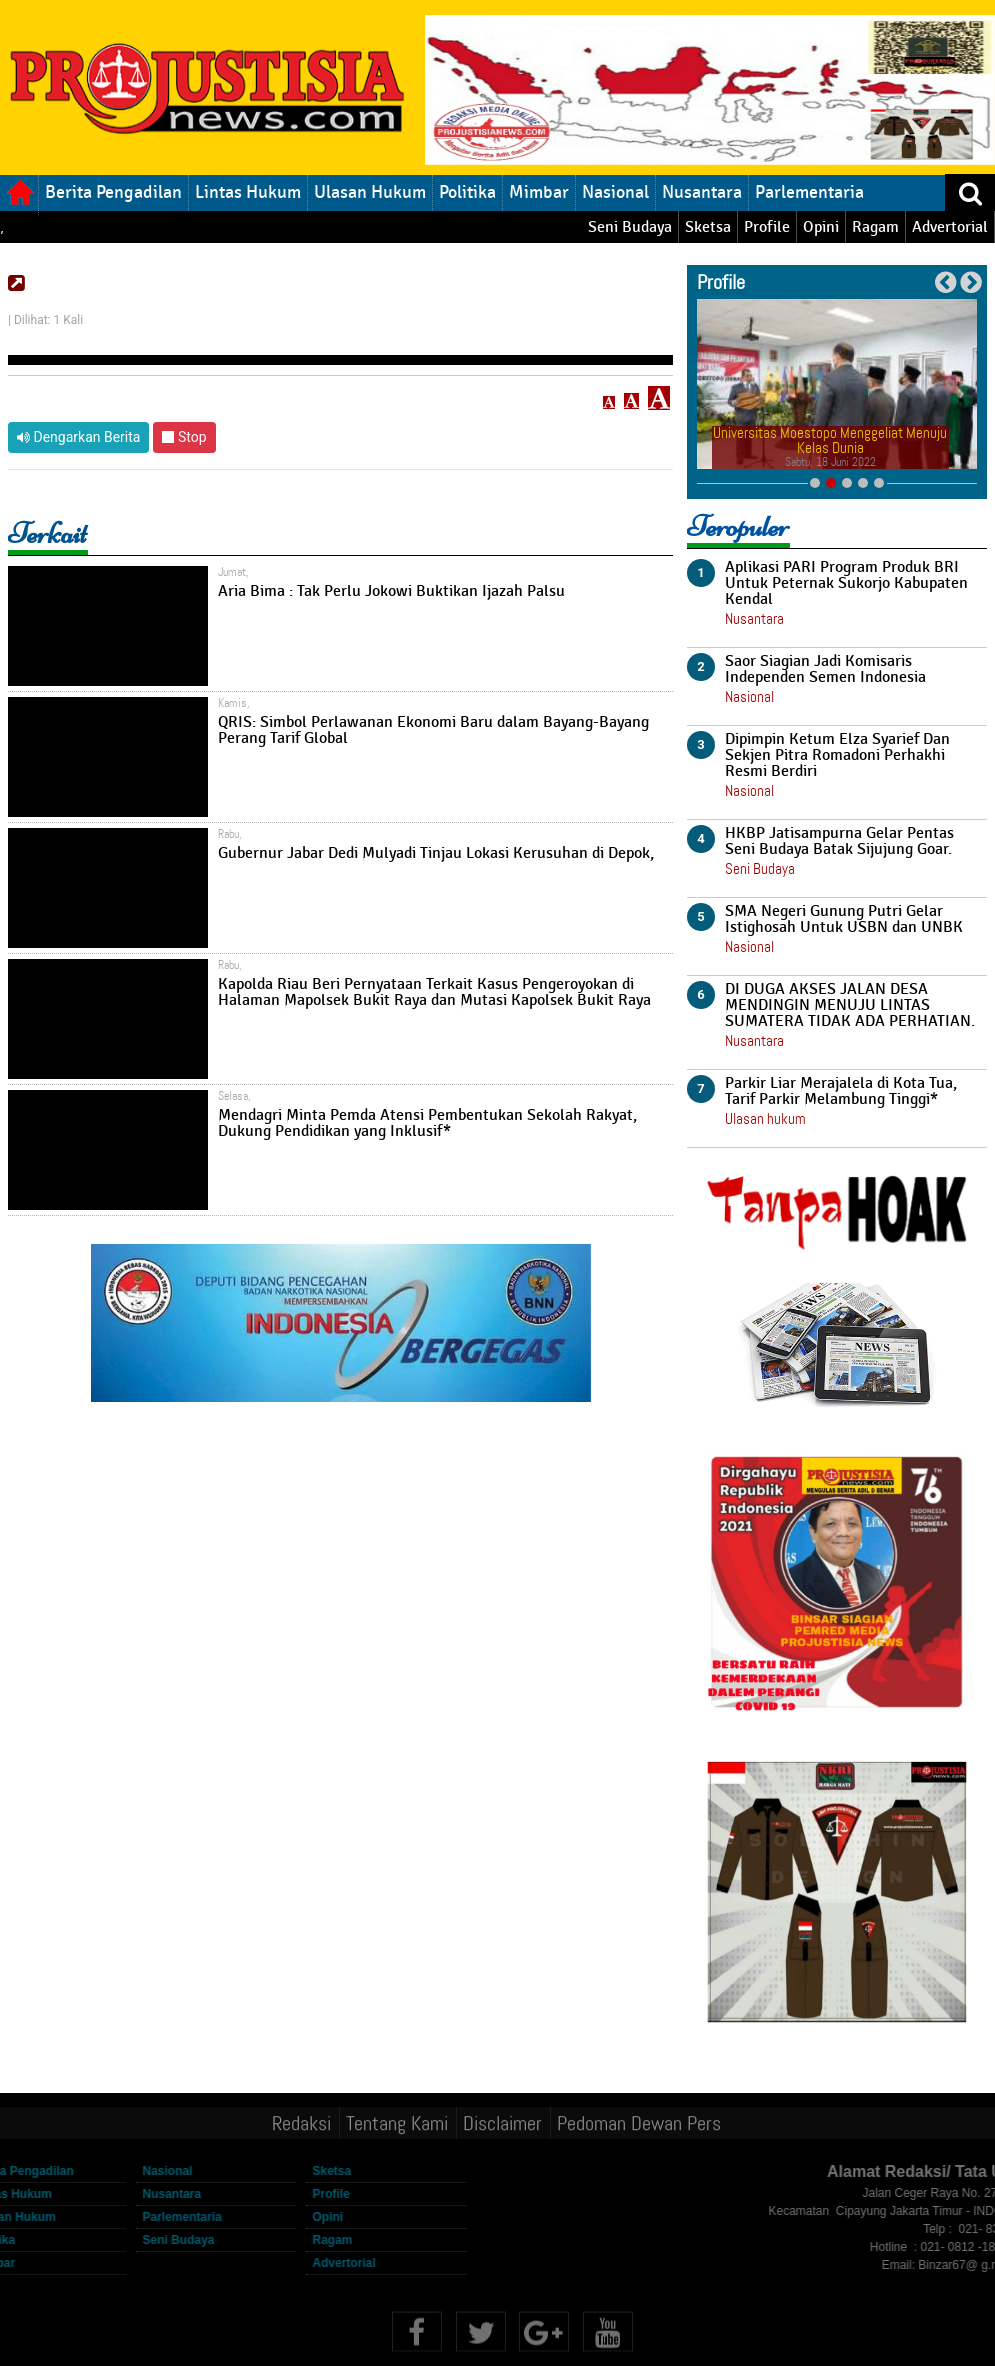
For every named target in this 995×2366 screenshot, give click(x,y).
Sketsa (708, 227)
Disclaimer (502, 2120)
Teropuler (738, 526)
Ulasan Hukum (370, 192)
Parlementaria (809, 192)
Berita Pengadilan (113, 192)
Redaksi (301, 2120)
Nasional (615, 192)
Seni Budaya (630, 227)
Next (970, 282)
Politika (467, 192)
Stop (184, 437)
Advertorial (950, 227)
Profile (767, 227)
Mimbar (539, 192)
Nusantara (702, 192)
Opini (821, 227)
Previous (945, 282)
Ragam (875, 227)
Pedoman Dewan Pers (639, 2120)
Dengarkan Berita (78, 437)
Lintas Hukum (248, 192)
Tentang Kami (397, 2120)
